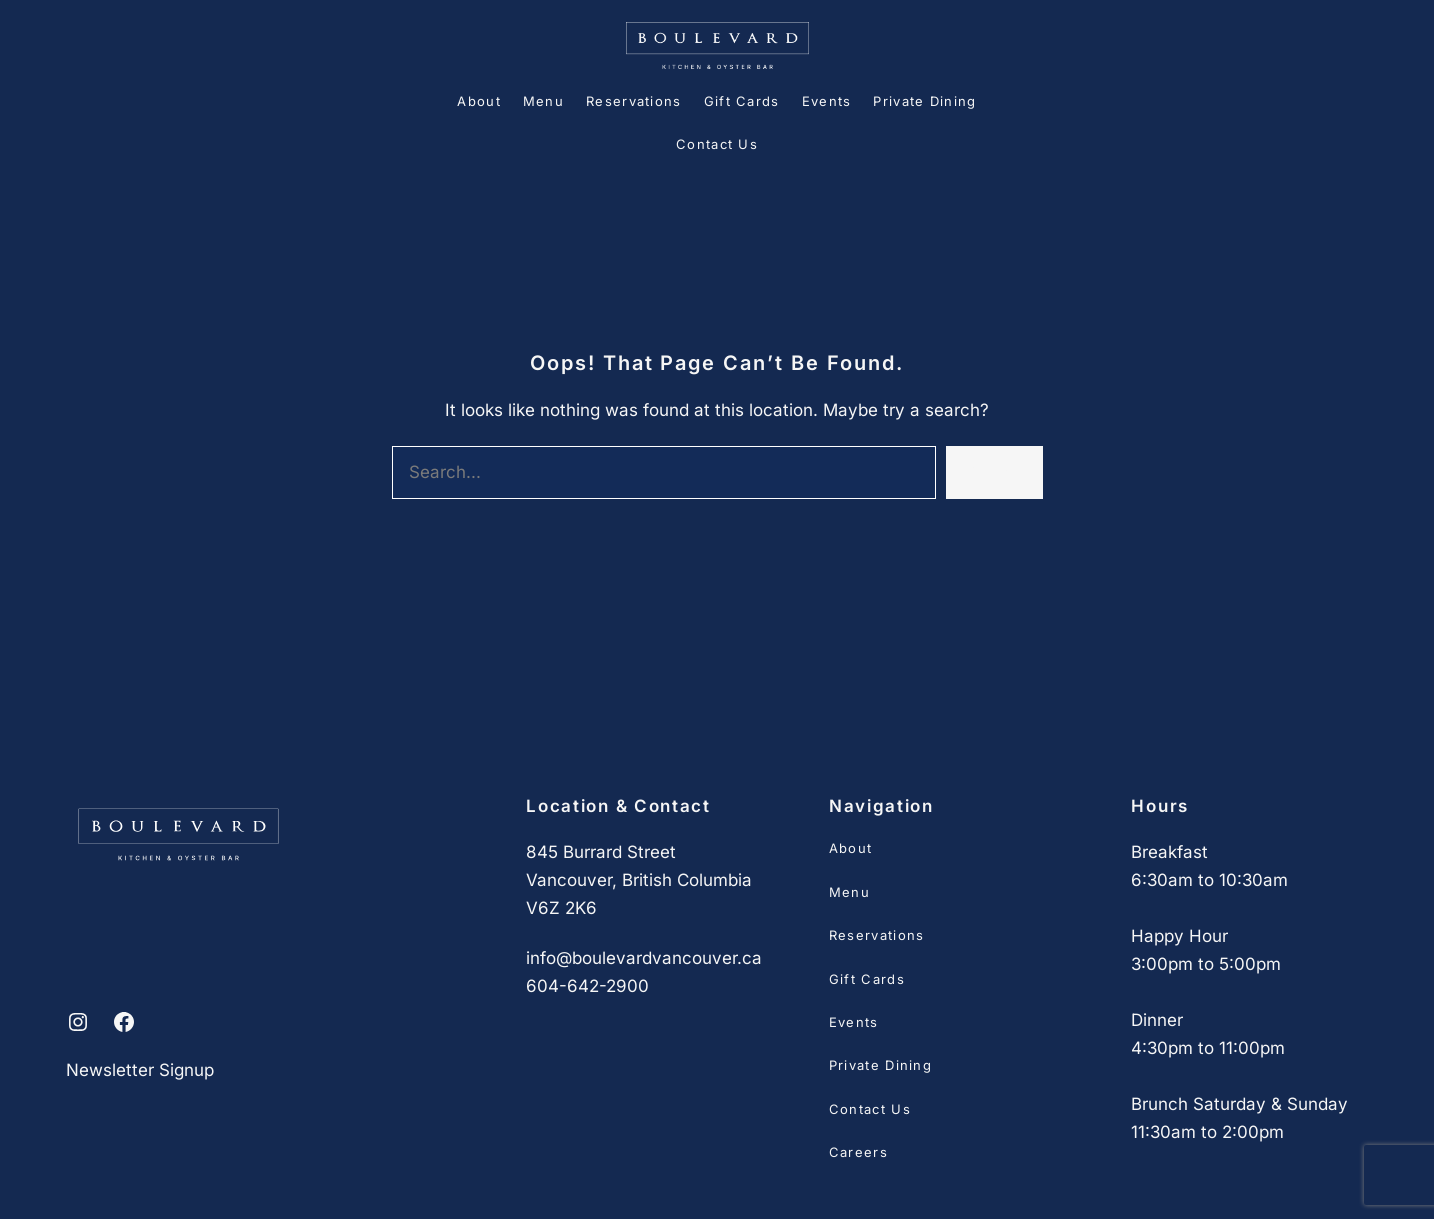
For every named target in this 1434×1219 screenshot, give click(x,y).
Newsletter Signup (140, 1070)
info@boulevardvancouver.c (639, 958)
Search (994, 471)
